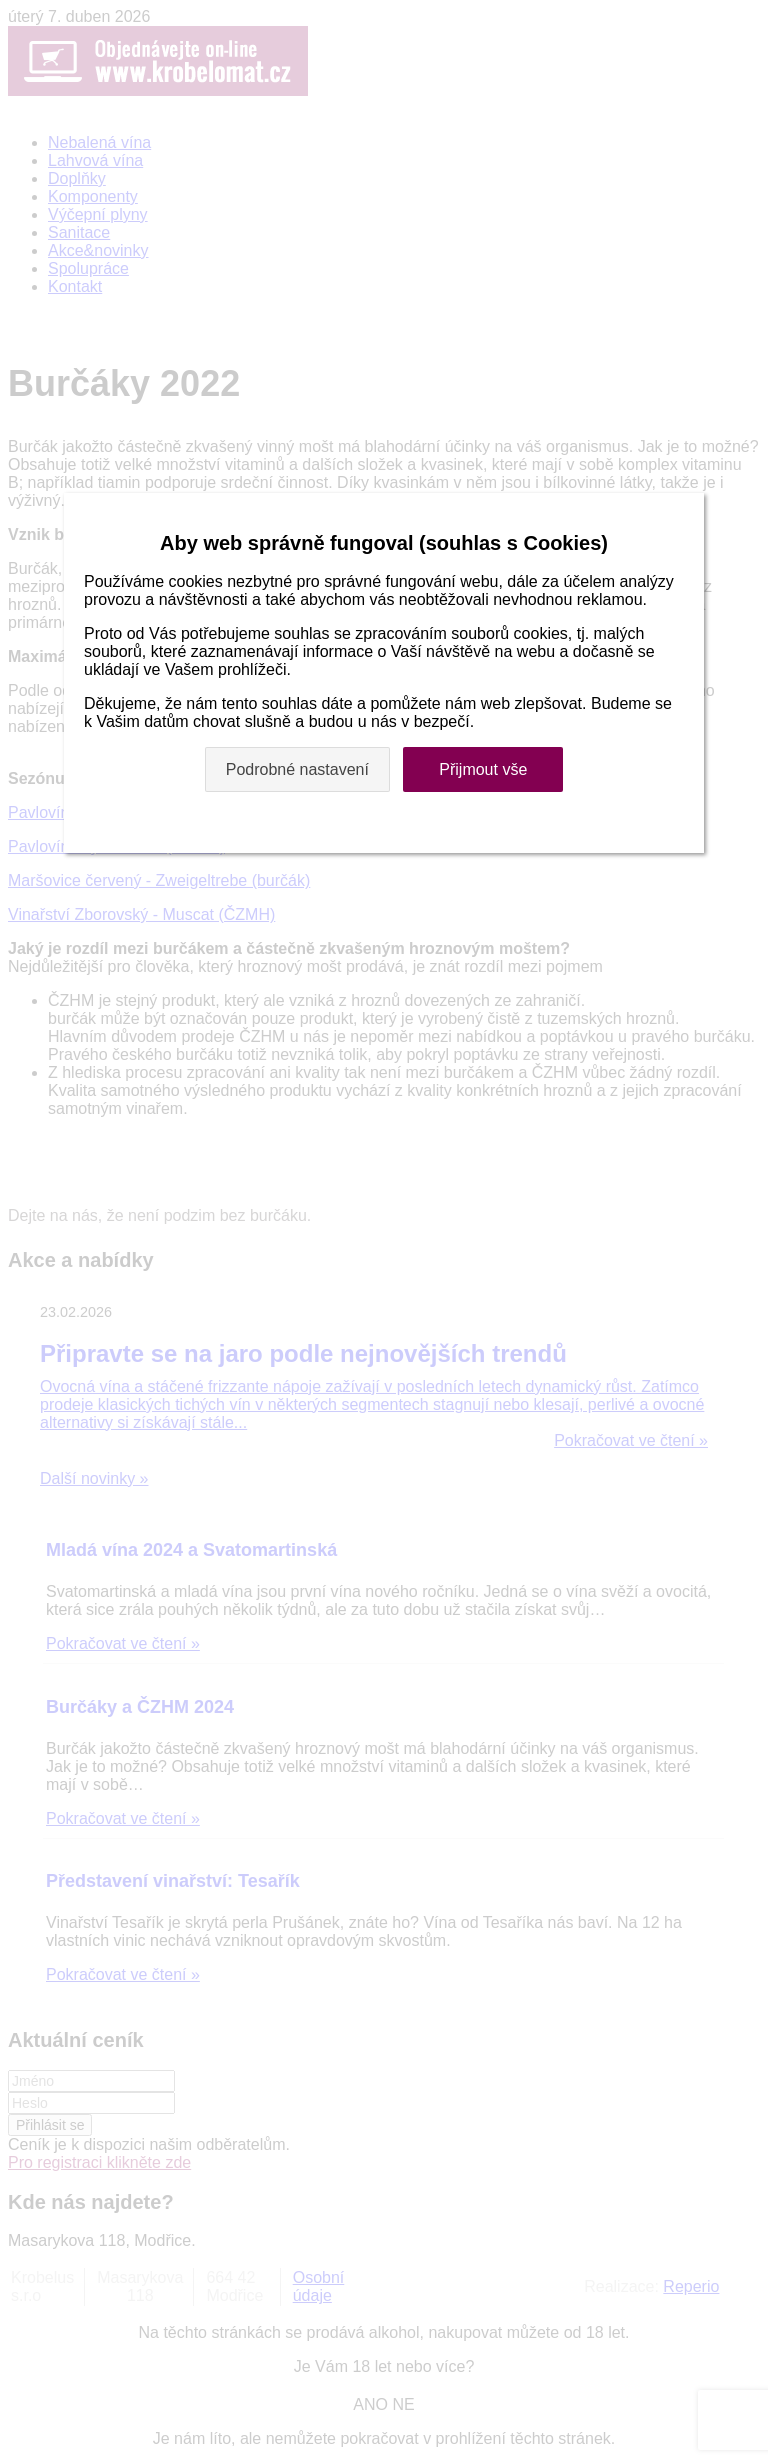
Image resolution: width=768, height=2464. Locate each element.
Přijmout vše (483, 769)
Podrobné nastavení (297, 769)
